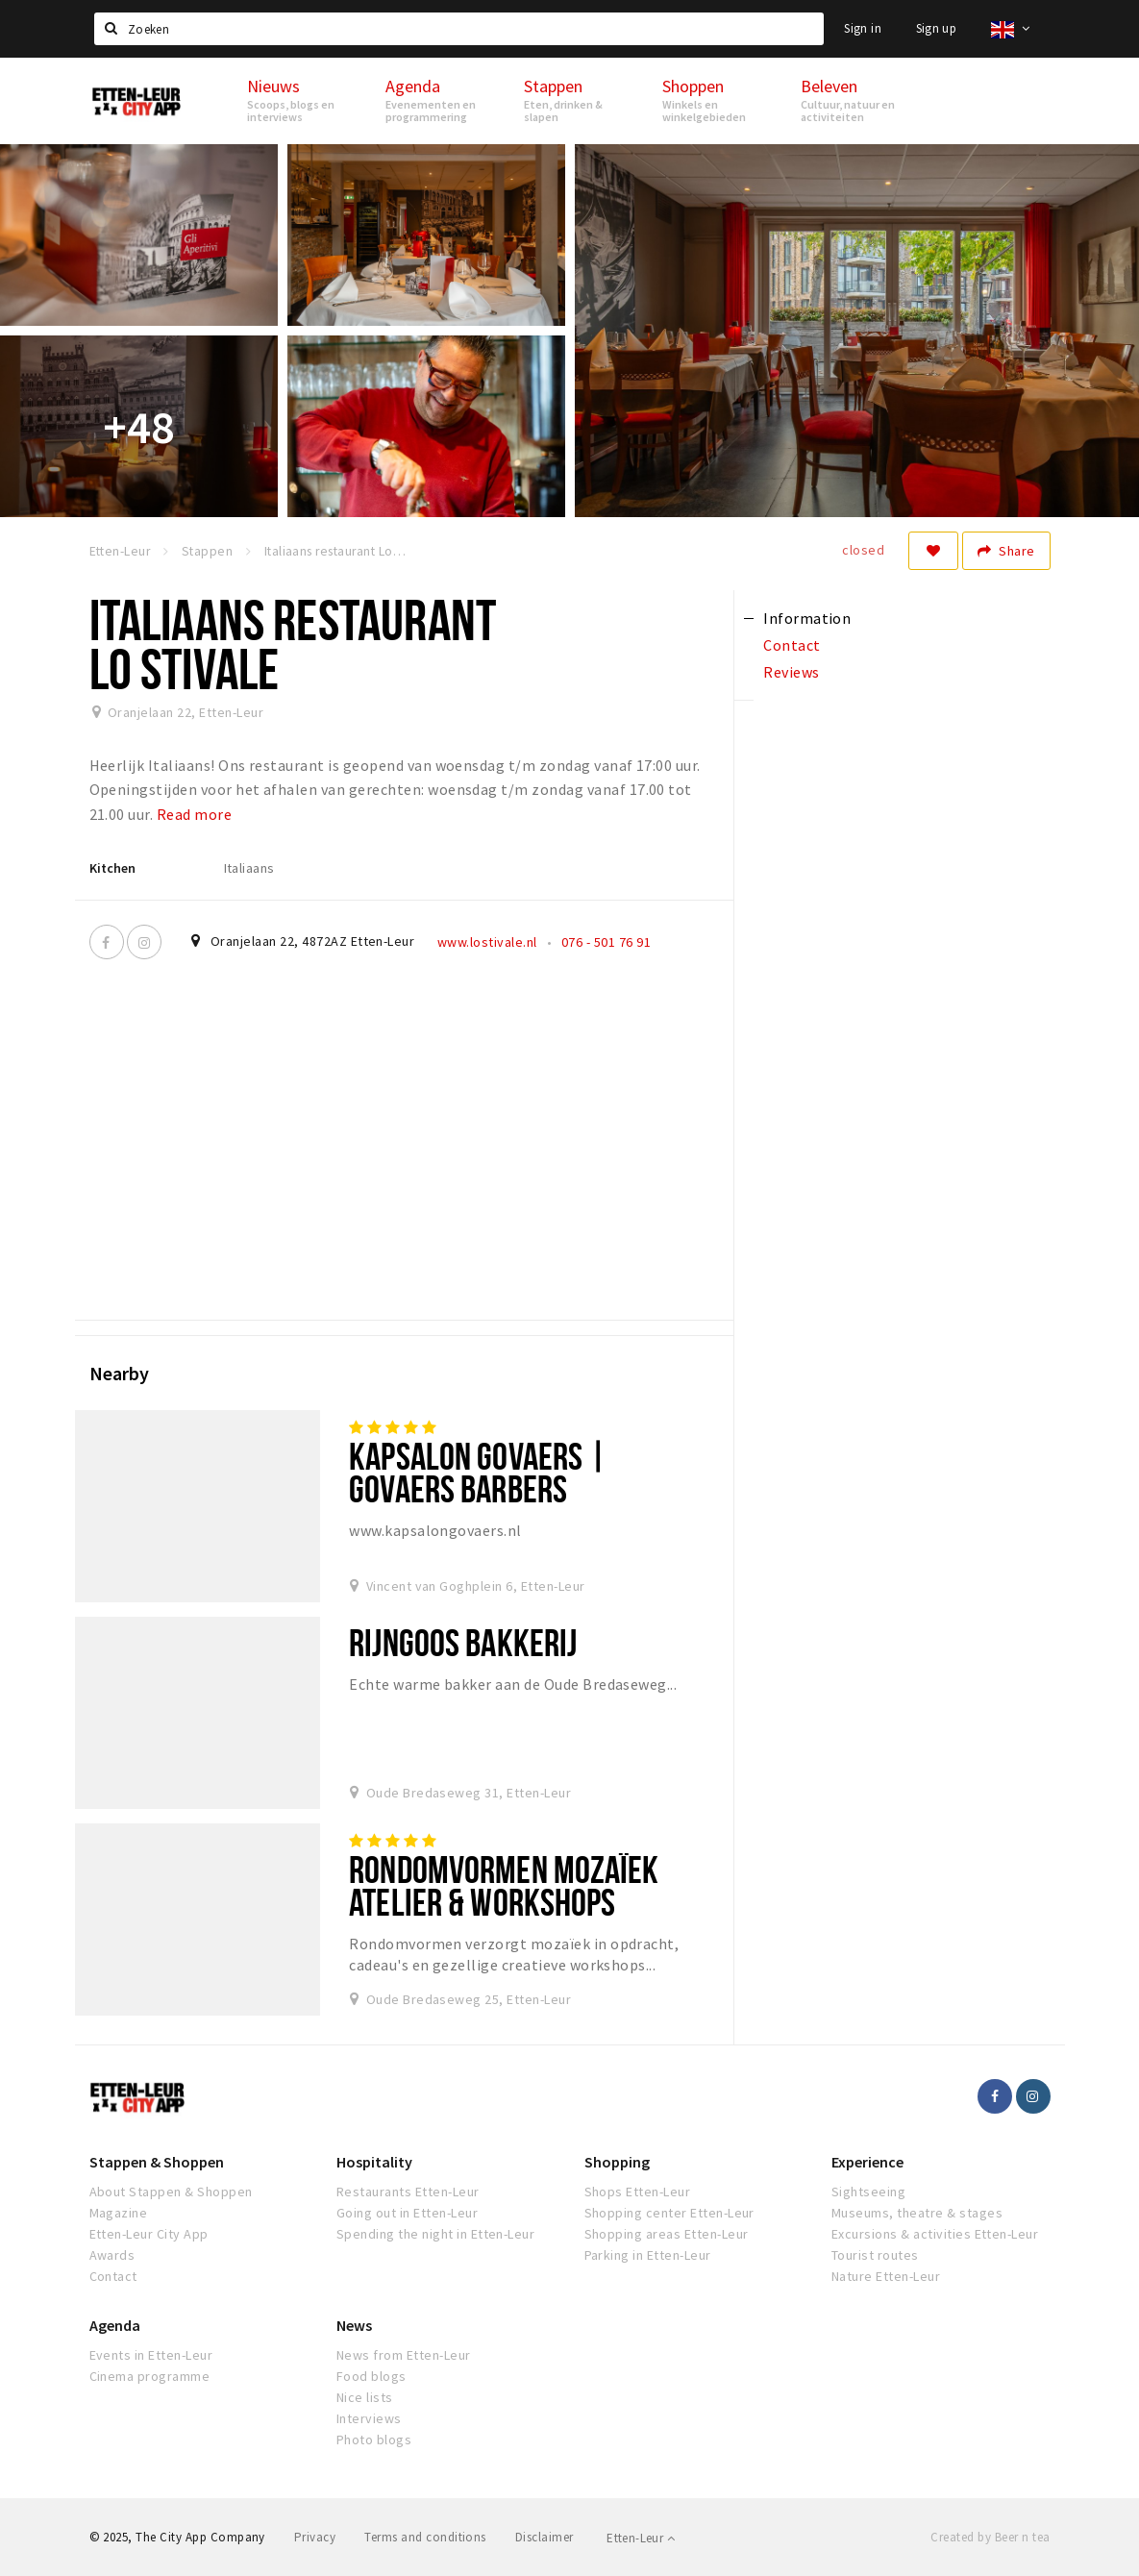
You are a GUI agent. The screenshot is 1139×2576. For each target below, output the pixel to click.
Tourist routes (875, 2255)
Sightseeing (868, 2191)
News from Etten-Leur (403, 2355)
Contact (113, 2276)
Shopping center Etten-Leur (669, 2212)
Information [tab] (807, 618)
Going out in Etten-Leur (407, 2212)
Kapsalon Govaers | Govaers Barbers (478, 1472)
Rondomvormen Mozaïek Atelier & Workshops (503, 1885)
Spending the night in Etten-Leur (435, 2233)
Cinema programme (149, 2376)
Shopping (617, 2161)
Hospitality (374, 2161)
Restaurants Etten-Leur (408, 2191)
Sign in (862, 28)
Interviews (369, 2418)
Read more (194, 814)
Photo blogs (373, 2439)
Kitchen (112, 868)
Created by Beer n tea (990, 2537)
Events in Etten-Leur (151, 2355)
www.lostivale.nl (487, 942)
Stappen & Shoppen (156, 2161)
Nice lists (364, 2397)
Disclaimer (544, 2537)
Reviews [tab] (791, 671)
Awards (112, 2255)
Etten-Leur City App (149, 2233)
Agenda (114, 2325)
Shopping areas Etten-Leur (666, 2233)
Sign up (936, 28)
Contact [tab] (791, 645)
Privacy (314, 2537)
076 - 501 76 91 (606, 942)
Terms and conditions (425, 2537)
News (354, 2325)
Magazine (118, 2212)
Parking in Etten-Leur (647, 2255)
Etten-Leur (641, 2538)
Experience (867, 2161)
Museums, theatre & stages (917, 2212)
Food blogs (371, 2376)
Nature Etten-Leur (885, 2276)
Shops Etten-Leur (637, 2191)
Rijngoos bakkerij (463, 1642)
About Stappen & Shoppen (171, 2191)
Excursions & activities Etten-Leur (934, 2233)
